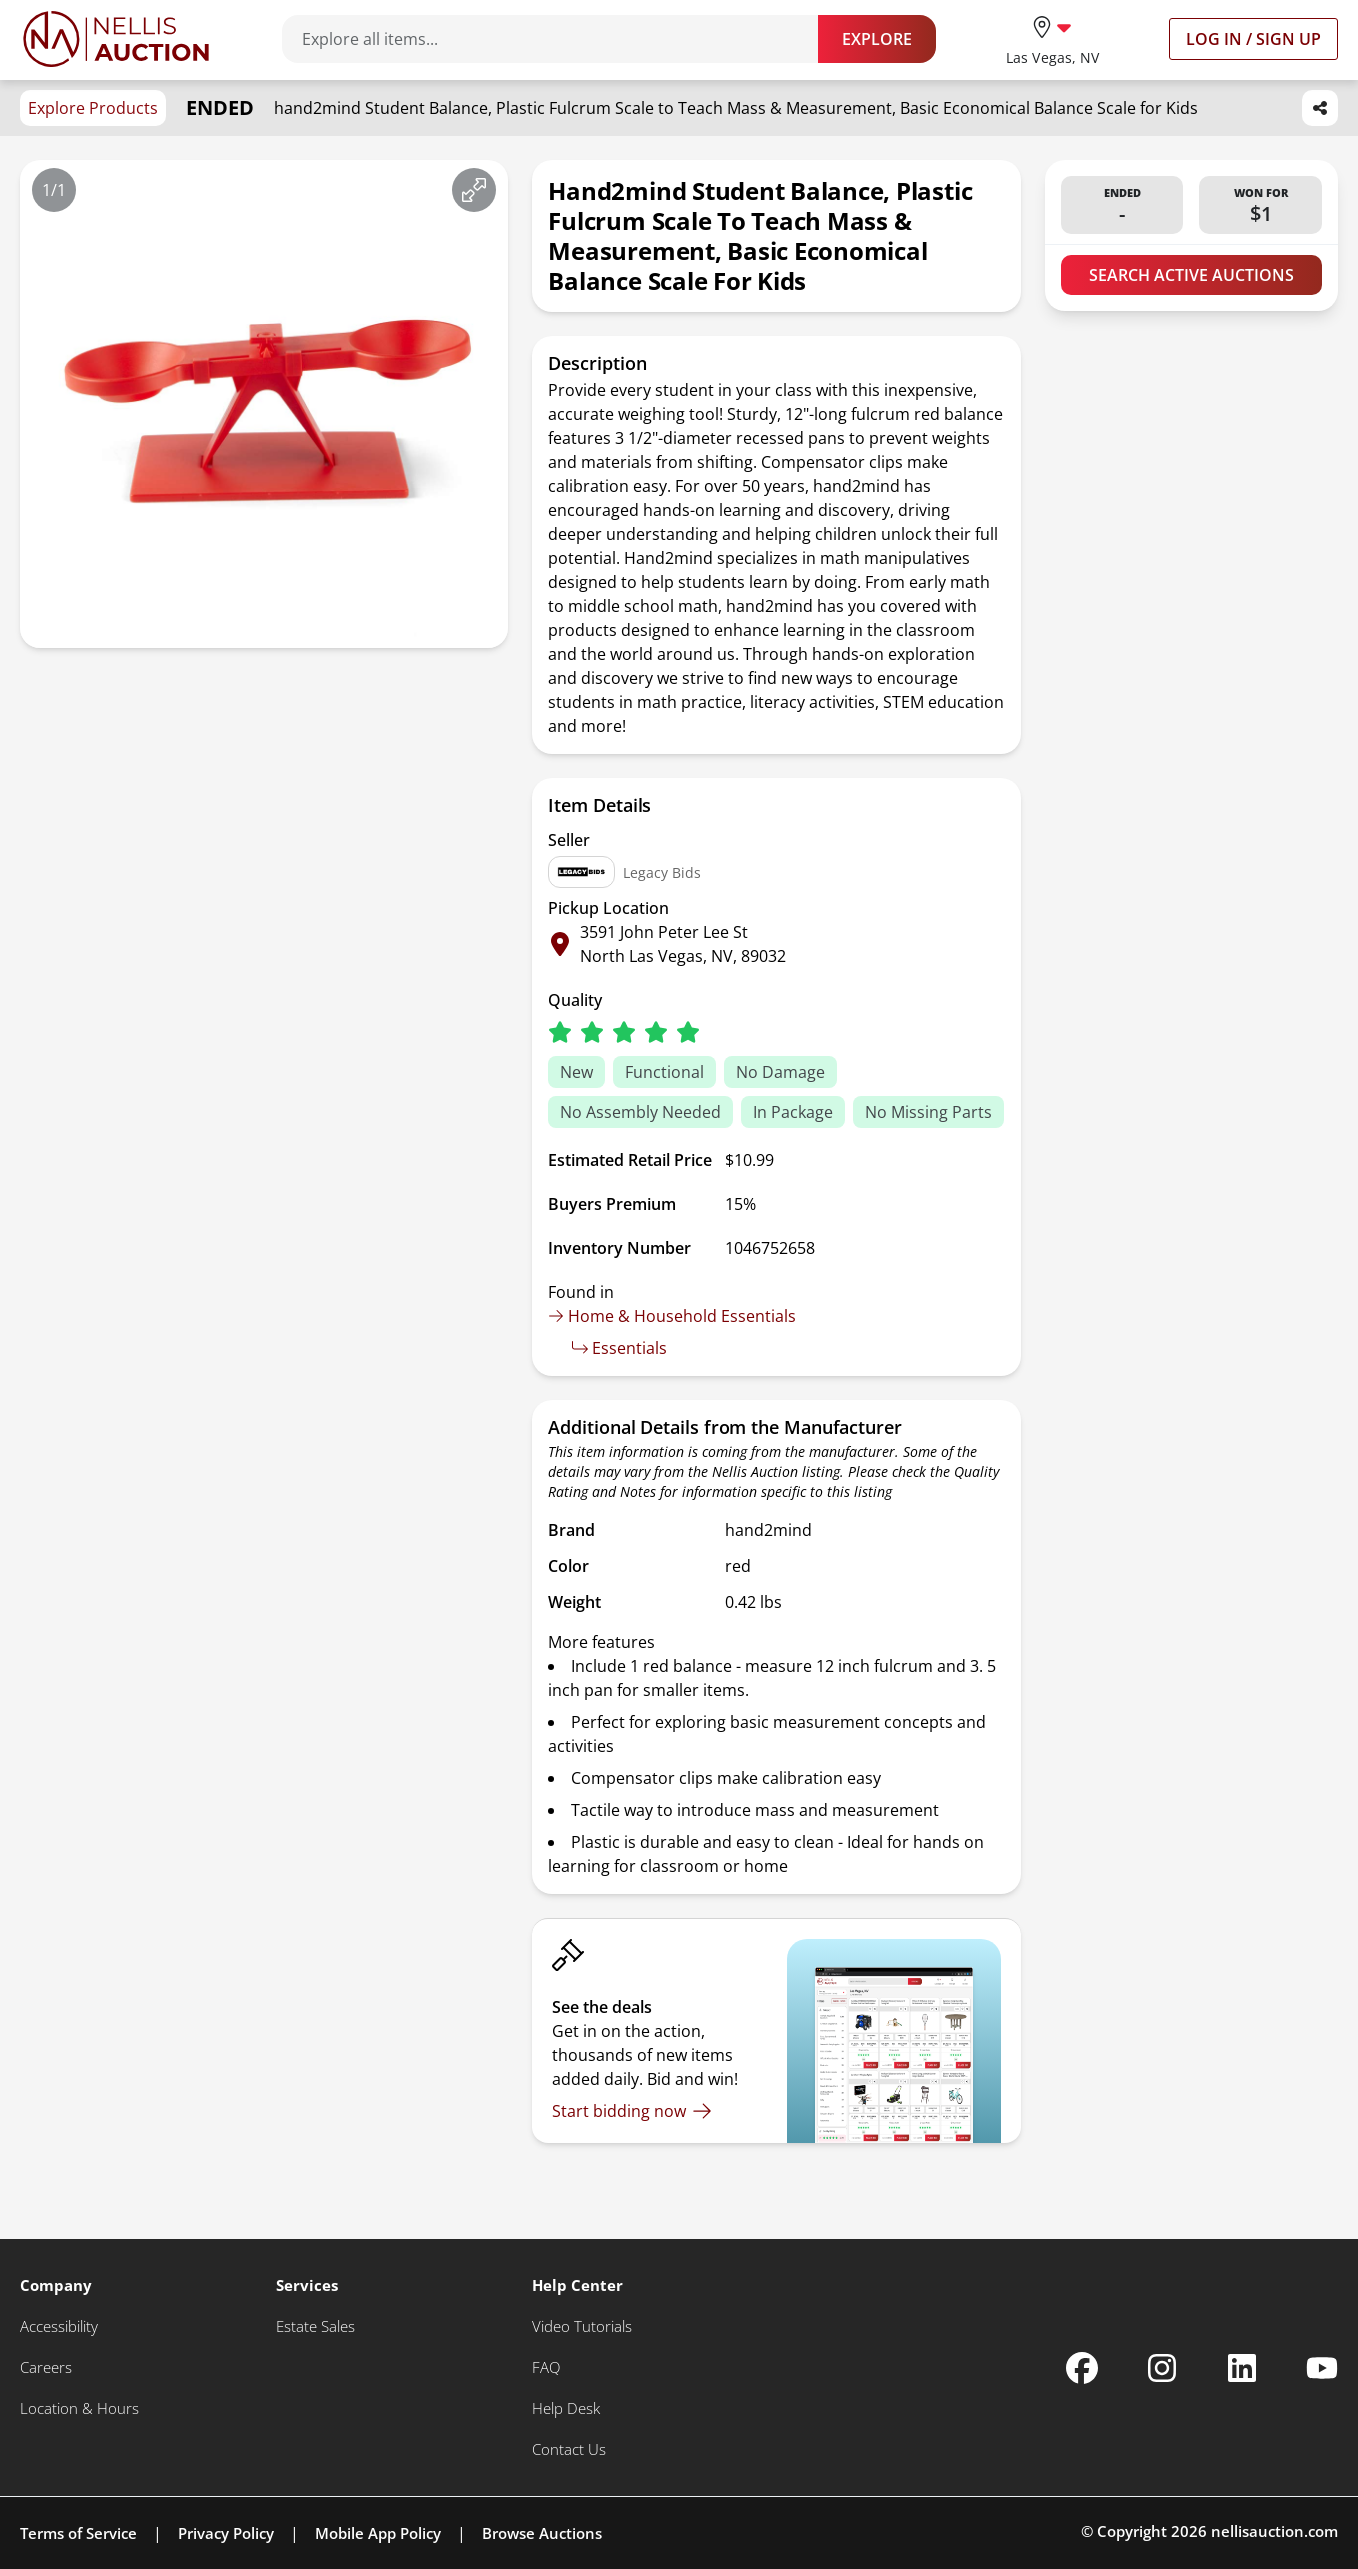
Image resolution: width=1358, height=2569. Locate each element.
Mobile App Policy (378, 2533)
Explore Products (93, 108)
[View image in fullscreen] (474, 190)
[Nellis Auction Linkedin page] (1242, 2368)
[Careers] (46, 2367)
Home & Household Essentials (672, 1316)
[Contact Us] (569, 2449)
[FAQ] (546, 2367)
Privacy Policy (226, 2533)
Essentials (619, 1348)
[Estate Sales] (315, 2326)
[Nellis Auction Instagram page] (1162, 2368)
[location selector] (1052, 38)
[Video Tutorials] (582, 2326)
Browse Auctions (542, 2533)
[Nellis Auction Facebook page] (1082, 2368)
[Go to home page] (116, 39)
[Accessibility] (59, 2326)
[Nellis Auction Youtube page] (1322, 2368)
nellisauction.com (1274, 2531)
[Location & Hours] (79, 2408)
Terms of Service (78, 2533)
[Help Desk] (566, 2408)
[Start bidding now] (632, 2111)
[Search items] (560, 39)
